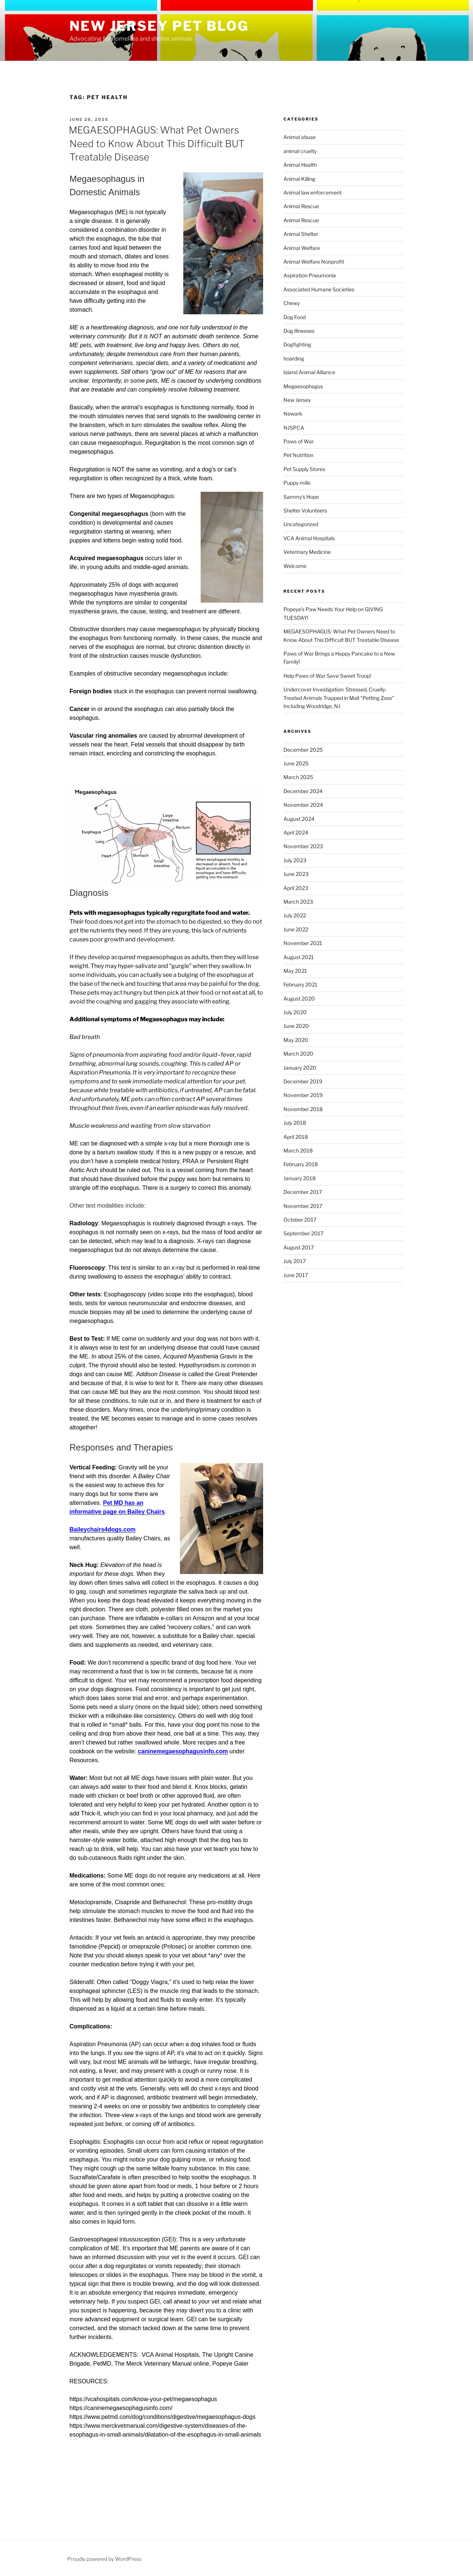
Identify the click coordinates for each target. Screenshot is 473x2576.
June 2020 (296, 1026)
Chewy (291, 303)
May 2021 (295, 971)
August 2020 (299, 998)
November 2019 (303, 1095)
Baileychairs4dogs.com (102, 1529)
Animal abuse (299, 137)
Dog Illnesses (298, 331)
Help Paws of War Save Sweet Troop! (327, 676)
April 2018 (295, 1137)
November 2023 (303, 846)
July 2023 (294, 860)
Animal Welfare (301, 248)
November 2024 (303, 805)
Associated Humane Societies (318, 289)
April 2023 (295, 888)
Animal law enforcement (312, 192)
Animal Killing (299, 179)
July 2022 (294, 915)
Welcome (294, 566)
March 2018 (298, 1150)
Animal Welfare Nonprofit (313, 261)
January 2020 (299, 1067)
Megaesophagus (303, 386)
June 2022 (295, 929)
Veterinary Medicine (307, 552)
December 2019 (302, 1081)
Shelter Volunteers (305, 510)
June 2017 (295, 1275)
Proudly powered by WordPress (104, 2559)
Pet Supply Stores (304, 469)
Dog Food (294, 317)
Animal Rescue (301, 206)
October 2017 (299, 1219)
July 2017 (294, 1261)
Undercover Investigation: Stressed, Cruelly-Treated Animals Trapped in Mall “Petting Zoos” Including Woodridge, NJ (338, 697)
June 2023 (296, 874)
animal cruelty (300, 151)
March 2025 (298, 777)
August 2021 (298, 957)
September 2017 (303, 1233)
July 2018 (294, 1123)
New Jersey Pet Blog (159, 26)
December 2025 (303, 750)
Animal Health (300, 165)
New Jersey (297, 400)
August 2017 (298, 1247)
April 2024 (295, 832)
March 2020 (298, 1053)
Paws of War (298, 441)
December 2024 (303, 791)
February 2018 (300, 1164)
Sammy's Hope (301, 497)
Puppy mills (296, 483)
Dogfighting (297, 344)
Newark (292, 413)
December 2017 (302, 1192)
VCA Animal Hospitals (309, 538)
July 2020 (295, 1012)
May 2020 (295, 1040)
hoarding (293, 358)
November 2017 (302, 1206)
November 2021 (302, 943)
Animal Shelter (300, 234)
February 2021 (300, 984)
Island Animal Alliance (309, 372)
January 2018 (299, 1178)
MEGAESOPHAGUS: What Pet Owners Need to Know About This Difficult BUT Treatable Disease (157, 143)
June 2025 (296, 763)
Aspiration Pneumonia (309, 275)
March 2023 (298, 901)
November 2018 (303, 1109)
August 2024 (298, 819)
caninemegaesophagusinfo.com (183, 1751)
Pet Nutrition (298, 455)
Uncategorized (300, 524)
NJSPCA (293, 427)
